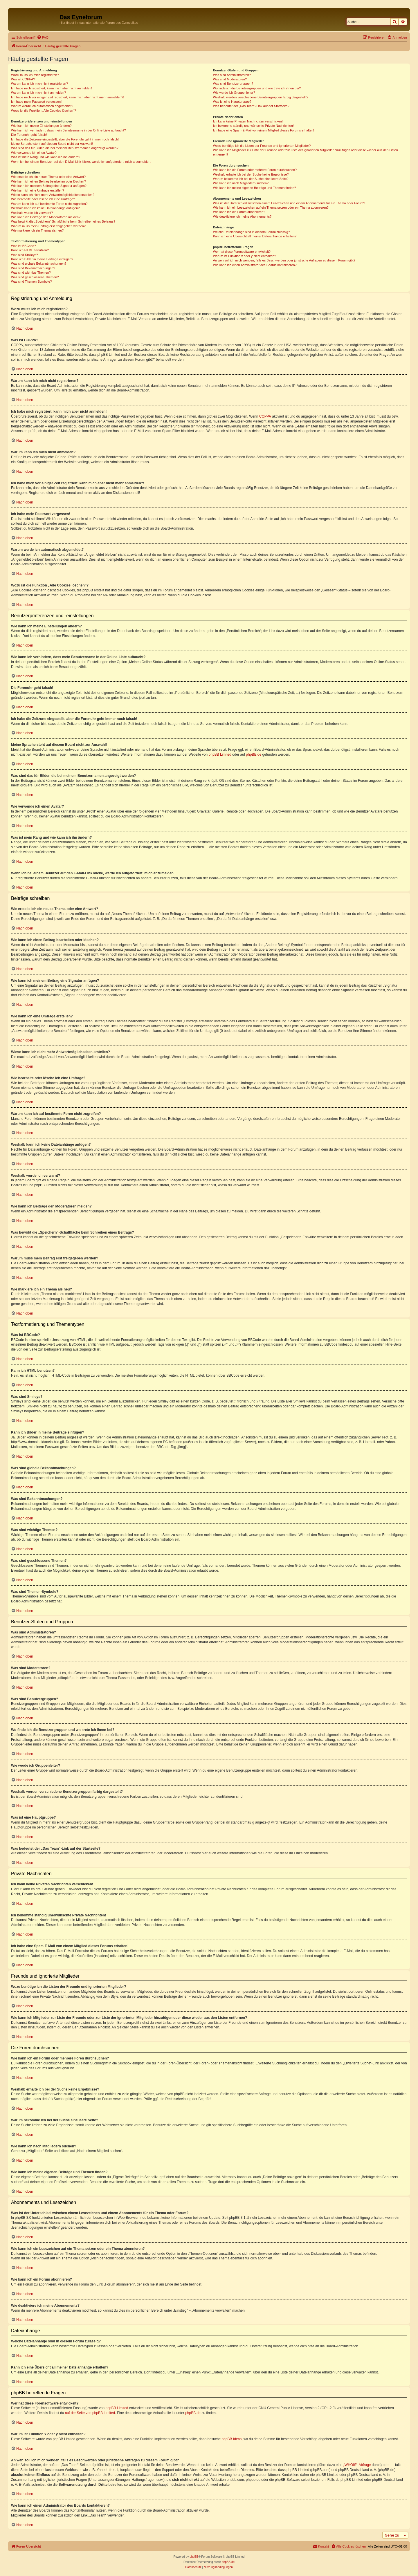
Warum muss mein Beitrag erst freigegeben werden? (48, 226)
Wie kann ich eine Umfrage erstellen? (37, 190)
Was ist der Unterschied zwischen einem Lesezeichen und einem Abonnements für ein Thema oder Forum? (289, 203)
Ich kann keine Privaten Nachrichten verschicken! (248, 121)
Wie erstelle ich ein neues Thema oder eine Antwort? (48, 176)
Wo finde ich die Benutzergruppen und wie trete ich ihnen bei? (257, 88)
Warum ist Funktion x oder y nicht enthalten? (244, 256)
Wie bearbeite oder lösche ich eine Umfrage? (43, 199)
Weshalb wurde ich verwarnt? (32, 212)
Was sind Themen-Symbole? (31, 281)
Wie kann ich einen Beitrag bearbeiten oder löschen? (48, 181)
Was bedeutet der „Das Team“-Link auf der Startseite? (251, 106)
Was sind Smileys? (24, 255)
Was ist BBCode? (23, 246)
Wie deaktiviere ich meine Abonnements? (242, 216)
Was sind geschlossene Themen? (35, 277)
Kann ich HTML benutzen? (30, 250)
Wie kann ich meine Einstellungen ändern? (41, 125)
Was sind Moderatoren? (230, 79)
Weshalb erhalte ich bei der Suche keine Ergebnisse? (251, 174)
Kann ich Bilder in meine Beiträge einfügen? (42, 259)
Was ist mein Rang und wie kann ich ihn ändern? (45, 157)
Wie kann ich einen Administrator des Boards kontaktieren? (255, 265)
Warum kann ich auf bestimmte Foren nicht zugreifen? (49, 203)
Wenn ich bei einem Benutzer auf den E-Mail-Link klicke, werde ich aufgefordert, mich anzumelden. (81, 161)
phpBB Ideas (232, 2439)
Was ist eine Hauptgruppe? (232, 101)
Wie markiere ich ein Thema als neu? (37, 230)
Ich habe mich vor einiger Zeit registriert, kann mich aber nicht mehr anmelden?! (67, 97)
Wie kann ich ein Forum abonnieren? (239, 212)
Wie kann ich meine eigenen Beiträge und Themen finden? (254, 187)
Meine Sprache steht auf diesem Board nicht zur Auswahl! (52, 143)
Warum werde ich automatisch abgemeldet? (42, 106)
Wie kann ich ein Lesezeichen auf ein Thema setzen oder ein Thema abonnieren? (271, 207)
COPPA (265, 416)
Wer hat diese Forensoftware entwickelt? (242, 251)
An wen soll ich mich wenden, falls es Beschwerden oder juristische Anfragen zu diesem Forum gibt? (284, 260)
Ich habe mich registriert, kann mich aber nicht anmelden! (51, 88)
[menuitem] (42, 37)
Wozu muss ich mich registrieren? (35, 75)
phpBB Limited (220, 754)
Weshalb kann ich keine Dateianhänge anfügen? (45, 208)
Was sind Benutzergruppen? (233, 83)
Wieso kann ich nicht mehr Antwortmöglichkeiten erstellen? (52, 194)
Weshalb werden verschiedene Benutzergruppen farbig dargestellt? (260, 97)
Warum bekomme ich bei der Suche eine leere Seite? (251, 178)
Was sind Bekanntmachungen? (33, 268)
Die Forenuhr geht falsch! (29, 134)
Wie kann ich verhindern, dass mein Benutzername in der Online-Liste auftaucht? (68, 130)
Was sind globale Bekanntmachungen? (38, 263)
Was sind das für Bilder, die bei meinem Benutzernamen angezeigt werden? (64, 148)
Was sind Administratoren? (232, 75)
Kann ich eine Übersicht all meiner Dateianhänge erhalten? (254, 236)
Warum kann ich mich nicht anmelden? (38, 92)
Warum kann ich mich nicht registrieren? (39, 83)
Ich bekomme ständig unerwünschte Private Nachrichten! (253, 125)
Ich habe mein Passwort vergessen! (36, 101)
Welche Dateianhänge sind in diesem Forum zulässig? (251, 232)
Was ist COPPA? (23, 79)
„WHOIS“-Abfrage (357, 2465)
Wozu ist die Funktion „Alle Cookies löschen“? (43, 110)
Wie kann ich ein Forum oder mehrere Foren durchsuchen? (255, 170)
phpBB (194, 2556)
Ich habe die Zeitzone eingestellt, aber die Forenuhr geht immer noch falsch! (65, 139)
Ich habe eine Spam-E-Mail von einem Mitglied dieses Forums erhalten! (263, 130)
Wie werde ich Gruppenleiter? (234, 92)
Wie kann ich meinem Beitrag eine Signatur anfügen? (49, 185)
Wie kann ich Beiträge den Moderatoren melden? (45, 217)
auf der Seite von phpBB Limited (90, 2413)
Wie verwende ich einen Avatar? (34, 152)
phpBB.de (253, 754)
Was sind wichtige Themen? (31, 272)
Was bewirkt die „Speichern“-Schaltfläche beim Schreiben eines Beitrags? (63, 221)
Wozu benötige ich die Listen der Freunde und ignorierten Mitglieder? (262, 145)
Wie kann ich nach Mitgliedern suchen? (241, 183)
